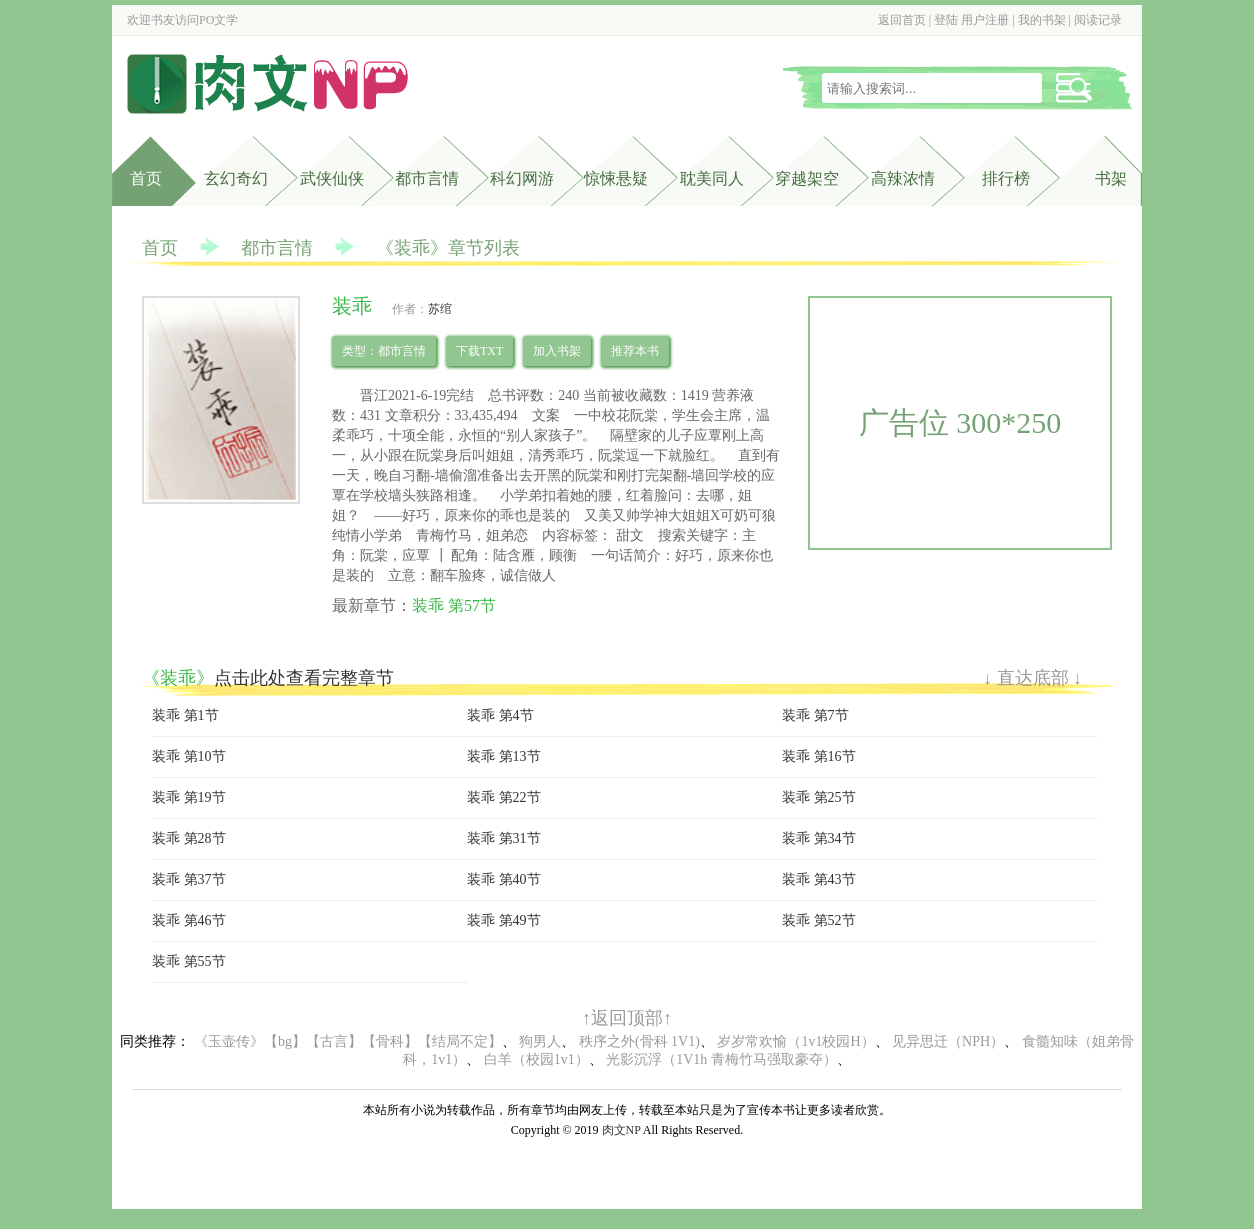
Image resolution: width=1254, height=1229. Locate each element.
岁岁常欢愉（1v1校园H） (795, 1041)
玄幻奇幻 (236, 178)
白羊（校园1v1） (536, 1059)
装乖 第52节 (819, 920)
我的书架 (1042, 20)
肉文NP (621, 1130)
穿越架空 (807, 178)
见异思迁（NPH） (948, 1041)
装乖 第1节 (185, 715)
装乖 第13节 (504, 756)
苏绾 (440, 309)
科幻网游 (522, 178)
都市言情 (427, 178)
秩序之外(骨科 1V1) (639, 1041)
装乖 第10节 (189, 756)
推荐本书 (635, 351)
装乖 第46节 (189, 920)
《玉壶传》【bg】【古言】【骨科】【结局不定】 (348, 1041)
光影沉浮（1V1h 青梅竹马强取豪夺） (721, 1059)
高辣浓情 (903, 178)
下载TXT (479, 351)
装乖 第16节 (819, 756)
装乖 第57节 (454, 605)
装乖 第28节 (189, 838)
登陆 (946, 20)
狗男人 (540, 1041)
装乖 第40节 (504, 879)
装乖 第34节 (819, 838)
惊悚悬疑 (616, 178)
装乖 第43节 (819, 879)
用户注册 (985, 20)
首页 (146, 178)
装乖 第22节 (504, 797)
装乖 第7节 (815, 715)
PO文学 (218, 20)
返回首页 (902, 20)
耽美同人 (712, 178)
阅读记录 (1098, 20)
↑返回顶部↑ (627, 1018)
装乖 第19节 (189, 797)
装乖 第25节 (819, 797)
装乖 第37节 (189, 879)
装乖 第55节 (189, 961)
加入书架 (557, 351)
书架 (1111, 178)
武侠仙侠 (332, 178)
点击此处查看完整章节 (304, 678)
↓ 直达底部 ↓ (1032, 678)
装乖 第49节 (504, 920)
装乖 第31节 (504, 838)
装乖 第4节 (500, 715)
